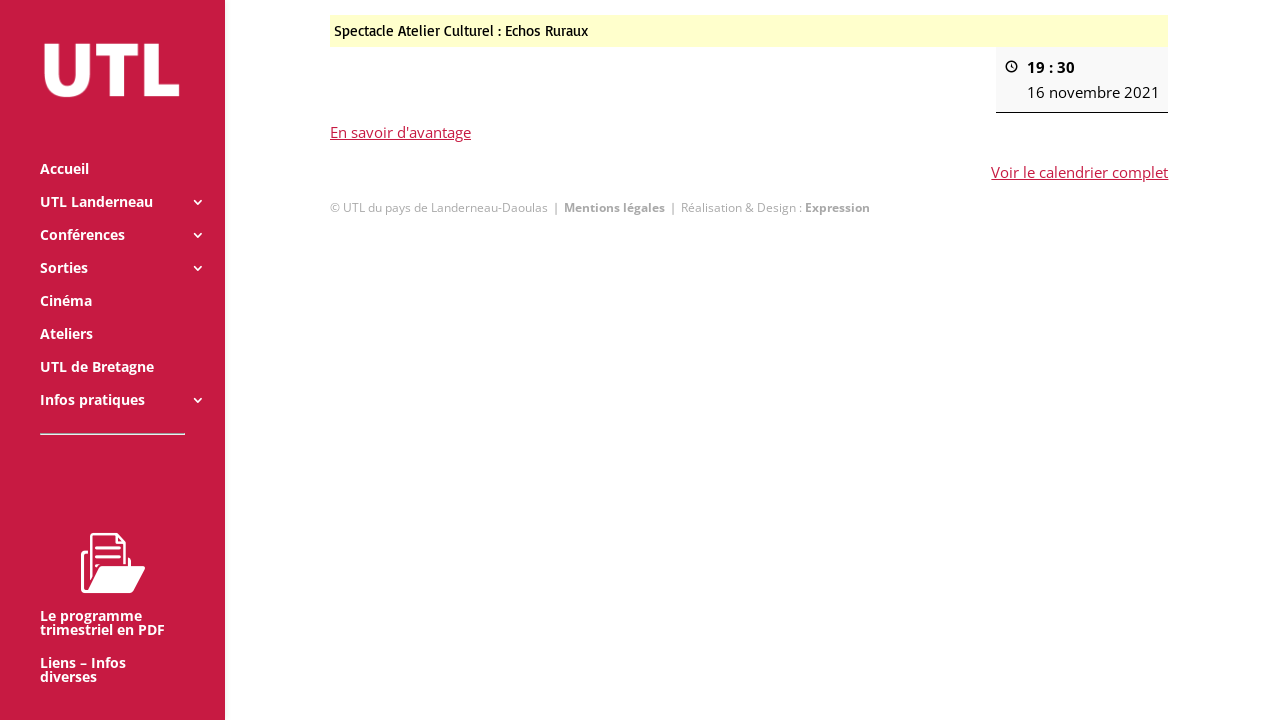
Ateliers (66, 307)
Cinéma (66, 274)
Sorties (64, 241)
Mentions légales (614, 207)
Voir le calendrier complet (1079, 172)
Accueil (64, 142)
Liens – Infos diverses (83, 643)
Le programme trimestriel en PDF (102, 557)
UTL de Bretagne (97, 340)
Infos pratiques (92, 373)
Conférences (82, 208)
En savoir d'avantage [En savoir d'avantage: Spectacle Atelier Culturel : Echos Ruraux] (400, 132)
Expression (837, 207)
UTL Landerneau (96, 175)
